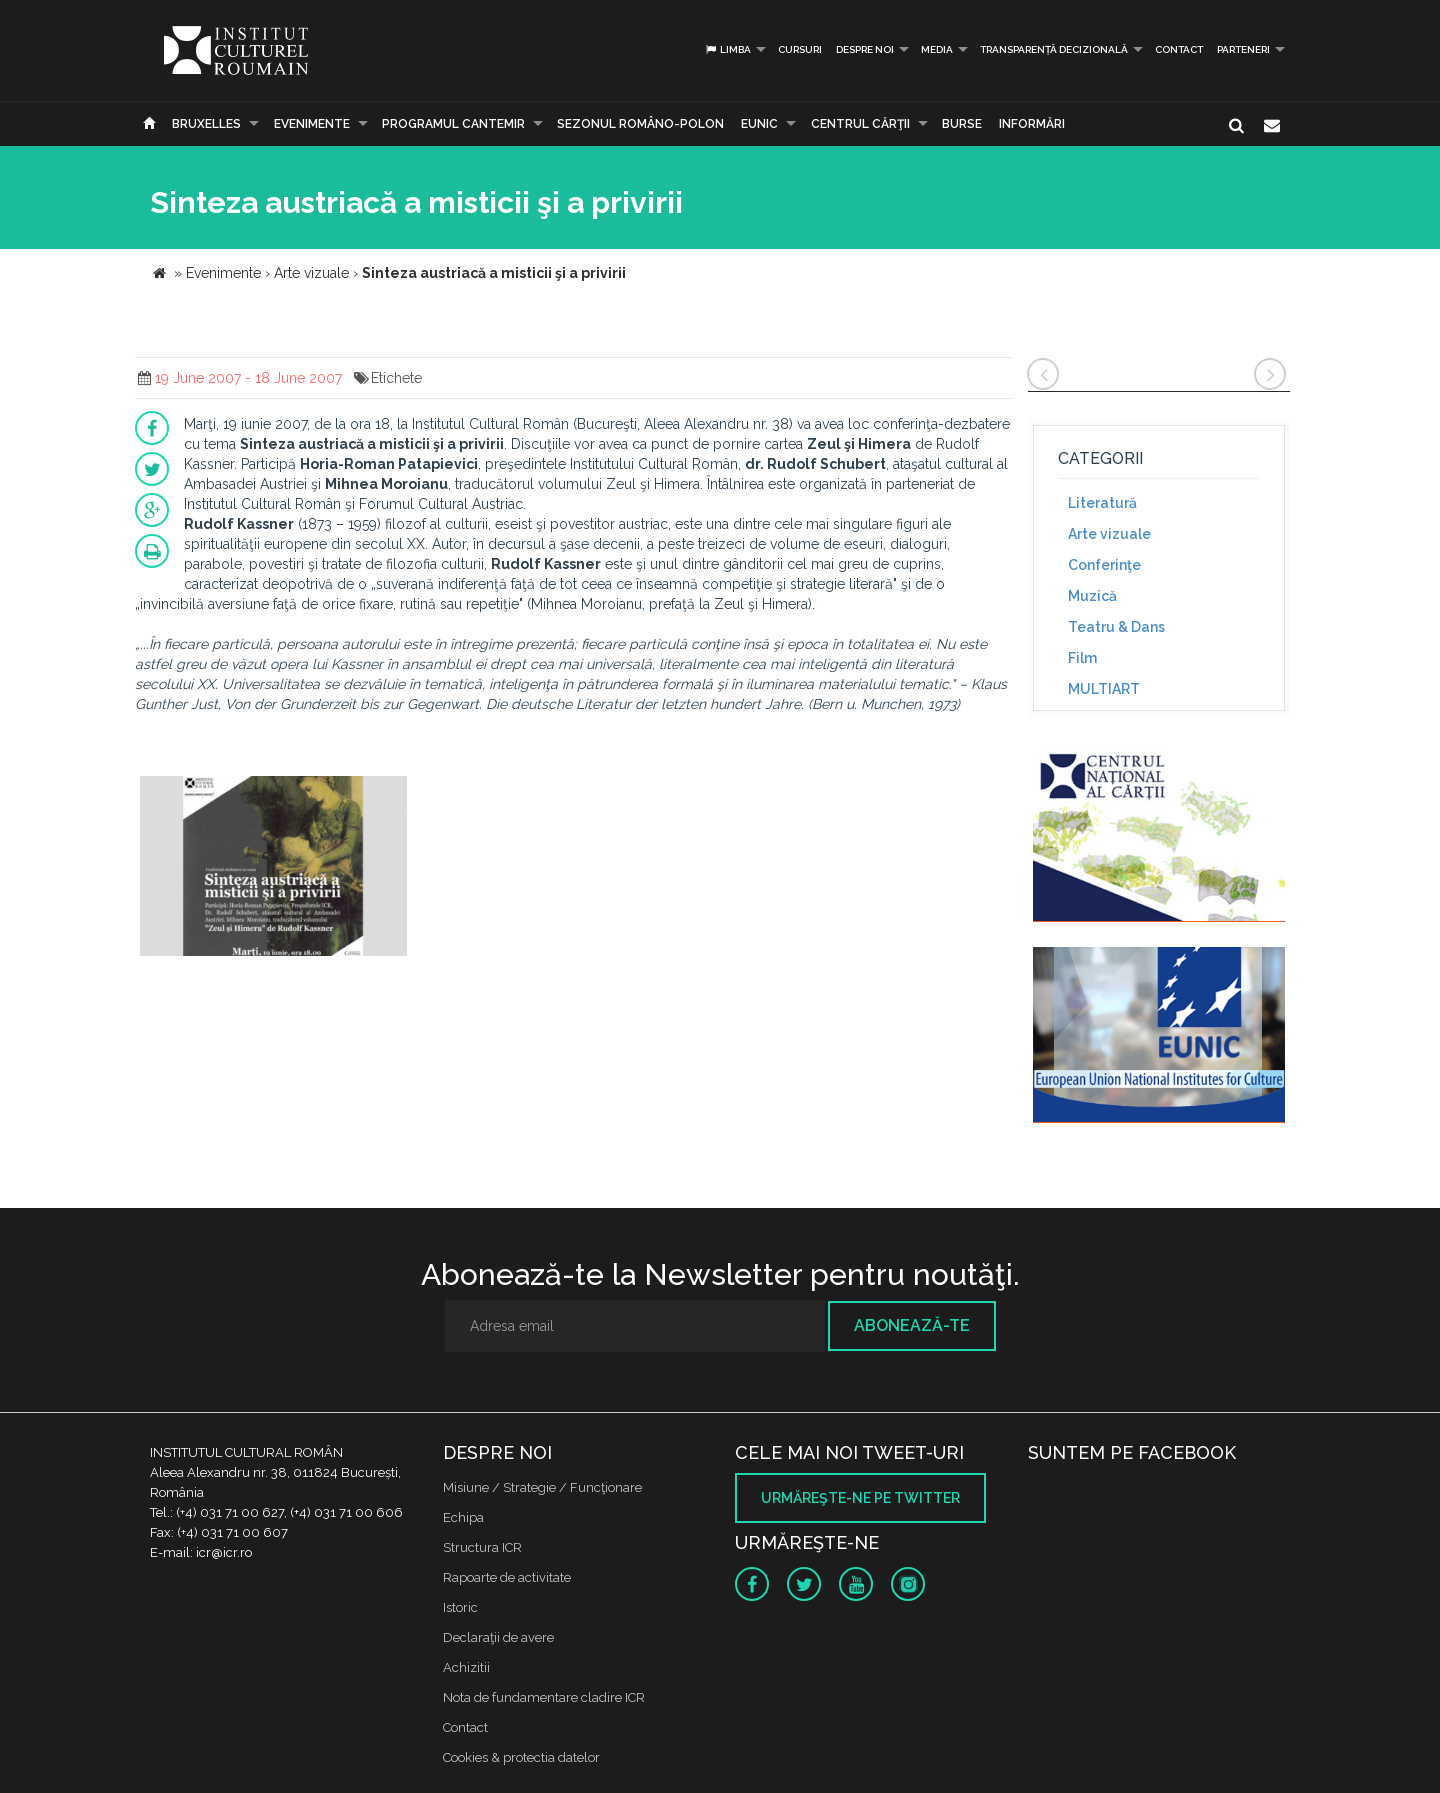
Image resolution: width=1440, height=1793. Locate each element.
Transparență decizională (1054, 49)
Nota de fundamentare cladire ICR (544, 1697)
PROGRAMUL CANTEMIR (453, 124)
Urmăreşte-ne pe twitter (860, 1498)
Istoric (460, 1607)
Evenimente (312, 124)
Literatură (1102, 503)
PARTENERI (1243, 49)
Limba (727, 49)
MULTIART (1104, 689)
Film (1082, 658)
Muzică (1092, 596)
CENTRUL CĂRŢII (860, 124)
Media (937, 49)
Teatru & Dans (1116, 627)
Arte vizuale (1109, 534)
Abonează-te (912, 1325)
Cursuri (800, 49)
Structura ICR (482, 1547)
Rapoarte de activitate (507, 1577)
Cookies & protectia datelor (521, 1757)
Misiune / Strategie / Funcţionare (542, 1487)
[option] (273, 868)
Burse (962, 124)
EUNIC (759, 124)
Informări (1032, 124)
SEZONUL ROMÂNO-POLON (640, 124)
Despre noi (865, 49)
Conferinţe (1104, 565)
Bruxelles (206, 124)
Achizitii (466, 1667)
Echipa (463, 1517)
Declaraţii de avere (498, 1637)
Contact (1179, 49)
